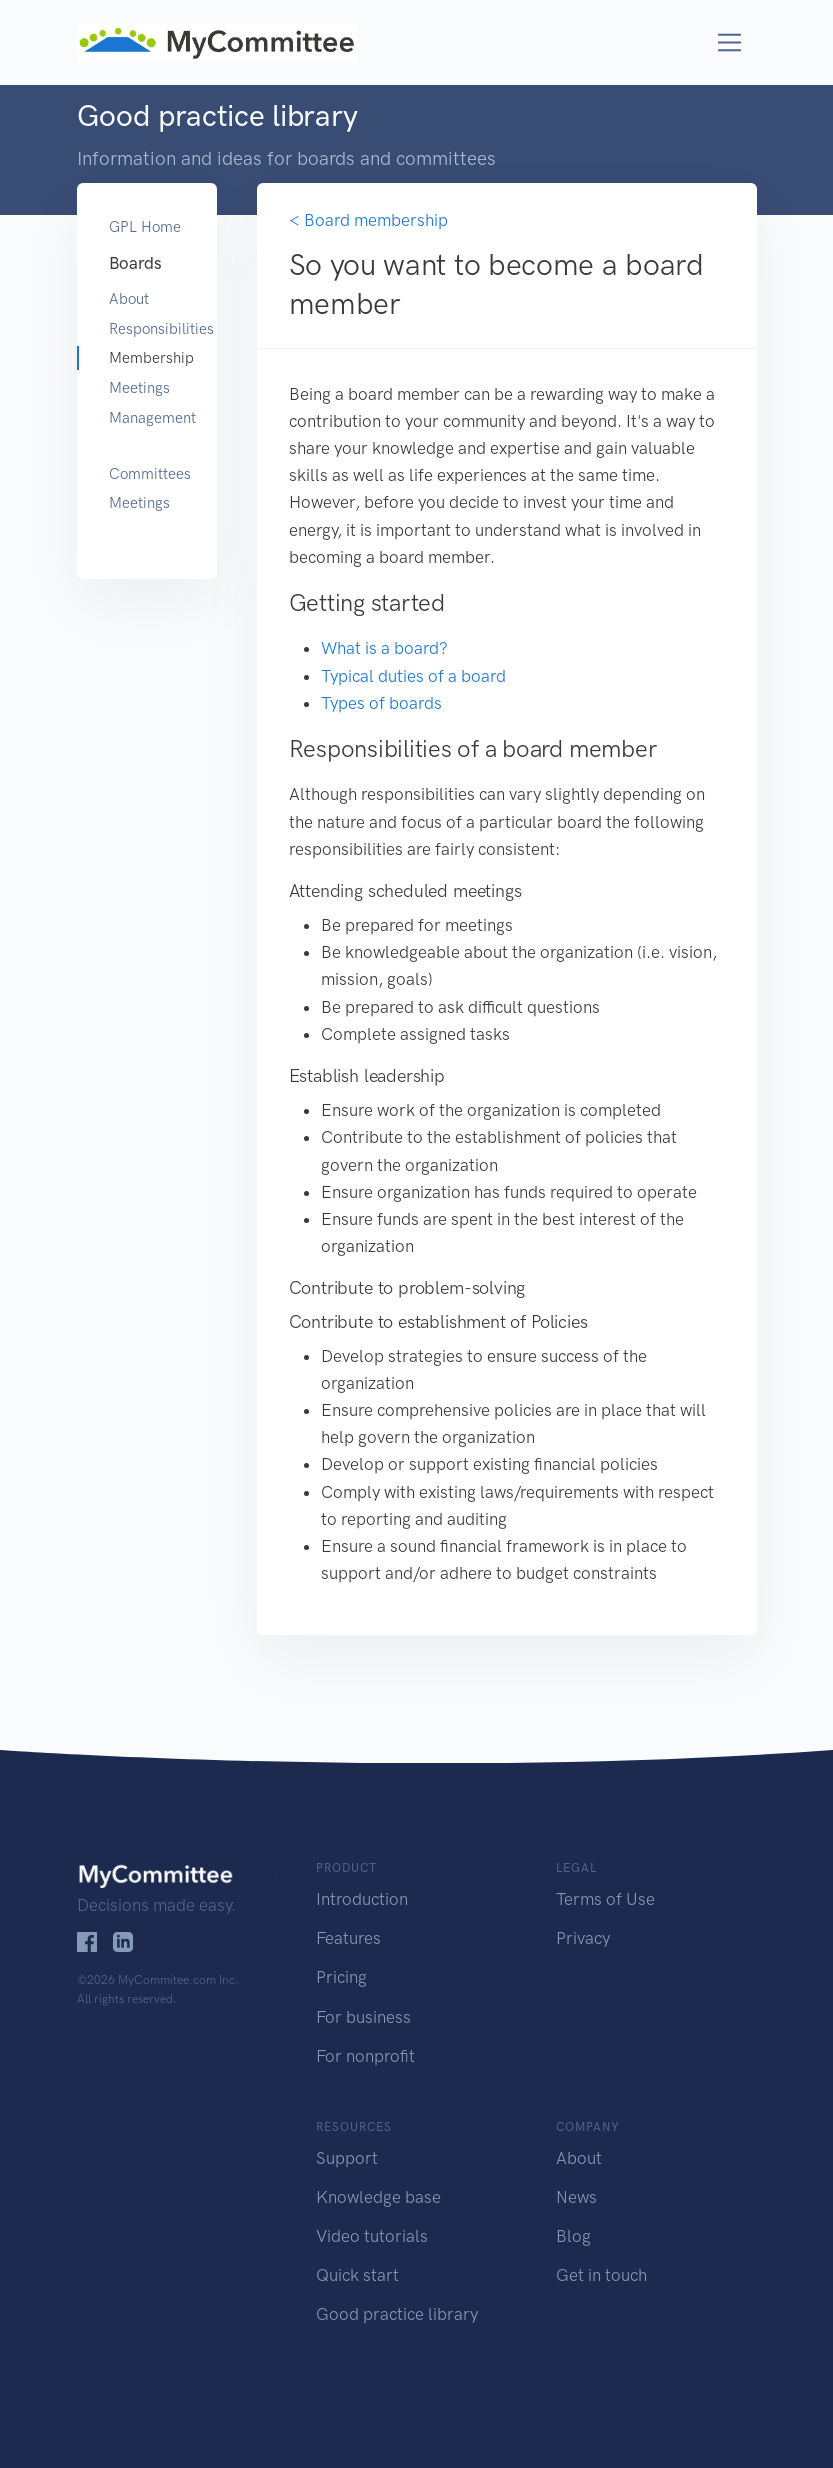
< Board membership (368, 220)
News (576, 2197)
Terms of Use (605, 1899)
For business (363, 2017)
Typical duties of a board (413, 676)
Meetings (139, 388)
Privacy (583, 1938)
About (129, 299)
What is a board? (384, 648)
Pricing (341, 1977)
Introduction (362, 1899)
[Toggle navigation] (729, 42)
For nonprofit (365, 2056)
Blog (573, 2236)
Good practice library (397, 2314)
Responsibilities (147, 329)
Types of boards (381, 703)
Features (348, 1938)
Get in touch (601, 2275)
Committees (147, 474)
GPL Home (145, 227)
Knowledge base (378, 2197)
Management (147, 418)
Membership (147, 358)
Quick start (357, 2275)
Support (347, 2158)
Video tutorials (372, 2236)
